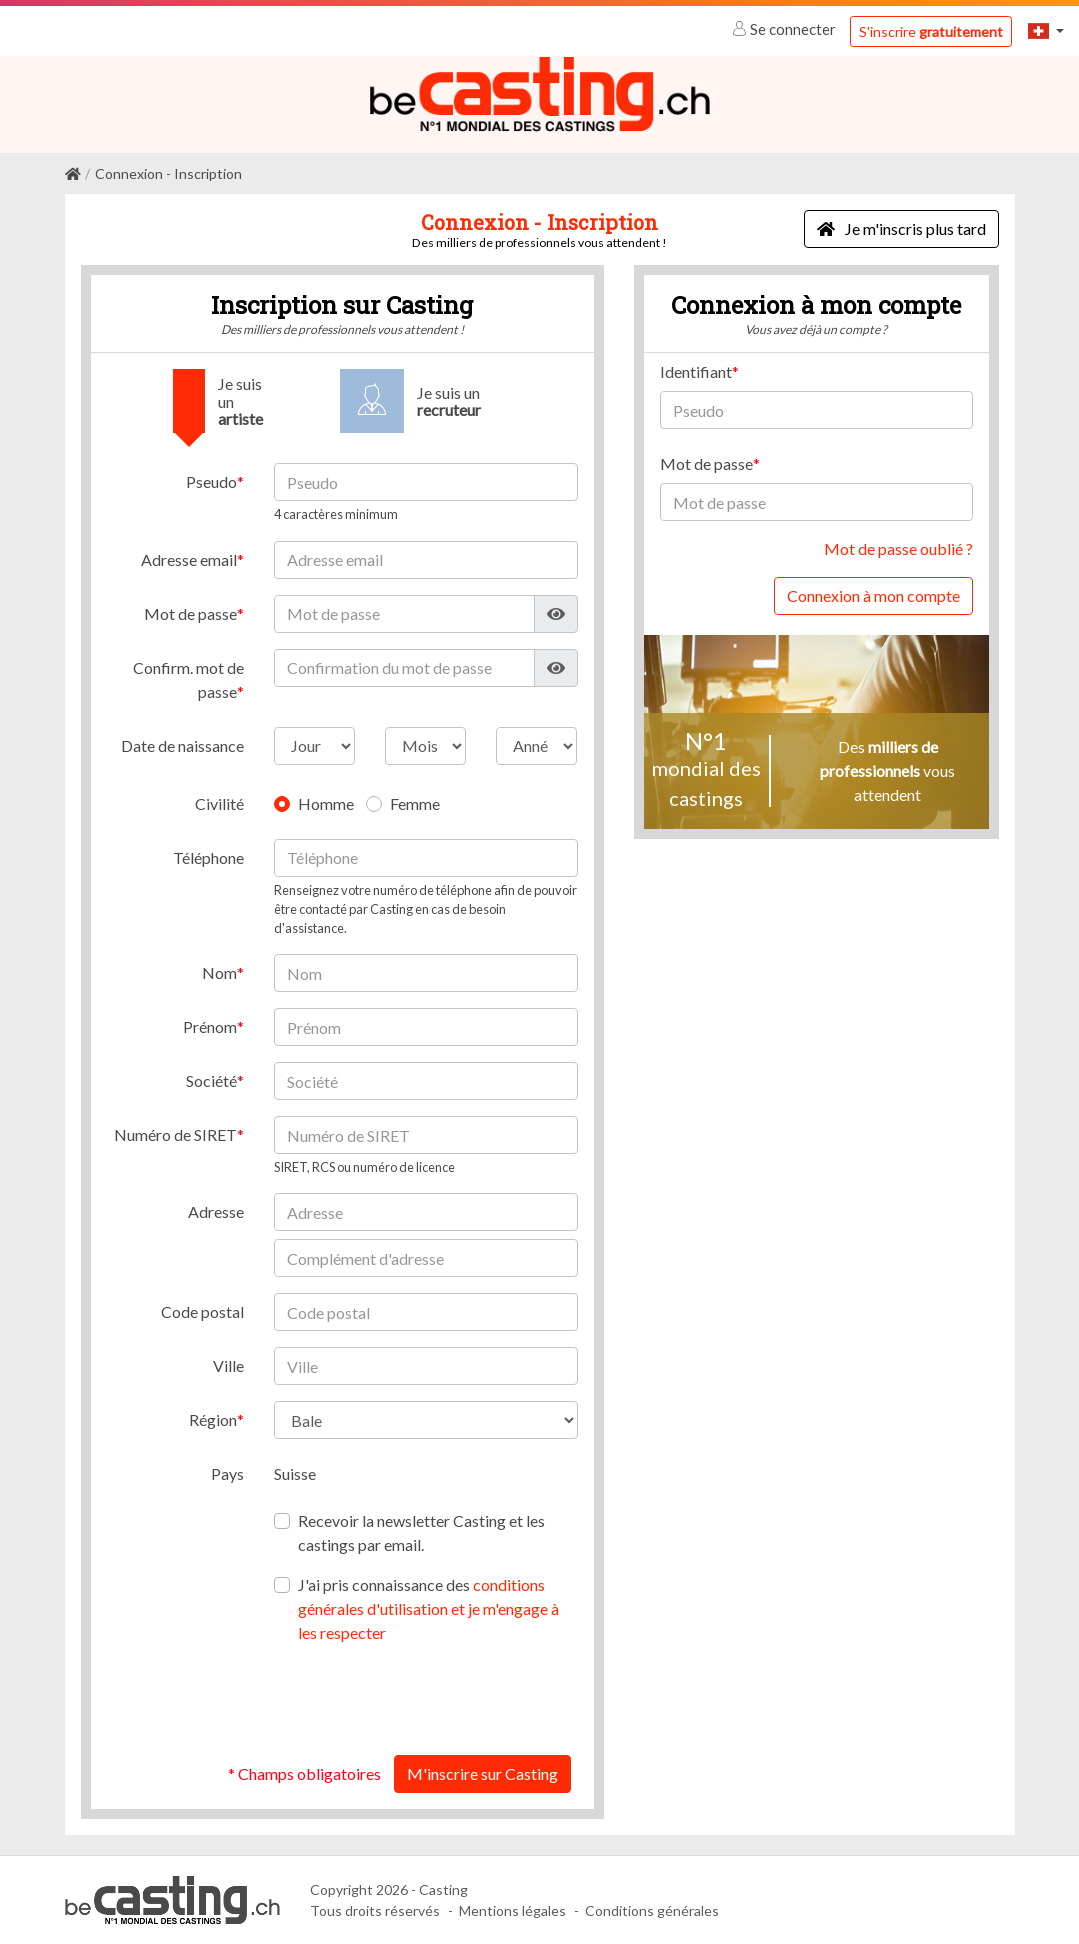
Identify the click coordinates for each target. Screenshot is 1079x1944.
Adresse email (189, 558)
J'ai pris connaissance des (428, 1608)
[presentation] (426, 1700)
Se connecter (785, 29)
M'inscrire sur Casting (482, 1773)
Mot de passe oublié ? (898, 548)
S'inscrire (931, 31)
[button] (1046, 30)
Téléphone (208, 856)
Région (213, 1419)
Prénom (210, 1025)
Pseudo (211, 481)
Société (211, 1079)
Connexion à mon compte (873, 595)
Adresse (216, 1211)
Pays (227, 1473)
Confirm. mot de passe (188, 678)
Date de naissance (182, 744)
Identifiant (696, 371)
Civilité (219, 802)
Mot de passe (190, 612)
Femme (415, 802)
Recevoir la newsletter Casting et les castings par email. (421, 1532)
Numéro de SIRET (175, 1133)
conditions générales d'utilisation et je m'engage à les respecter (428, 1608)
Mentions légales (512, 1910)
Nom (219, 971)
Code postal (202, 1311)
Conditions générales (652, 1910)
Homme (326, 802)
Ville (228, 1365)
